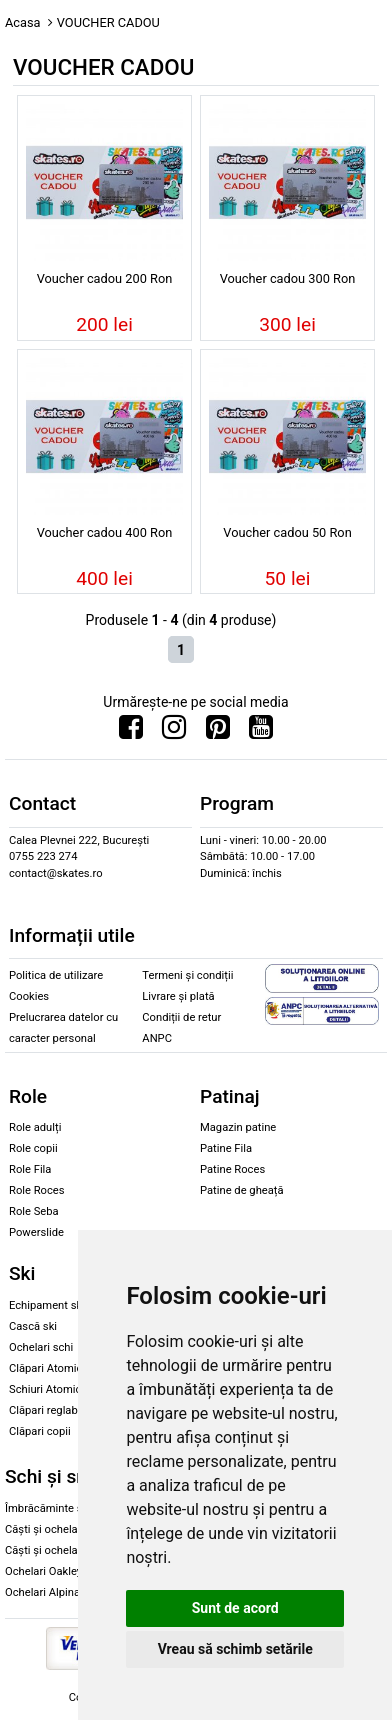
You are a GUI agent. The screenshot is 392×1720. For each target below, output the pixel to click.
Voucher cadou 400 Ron (105, 532)
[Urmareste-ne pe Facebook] (131, 732)
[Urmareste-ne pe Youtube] (261, 732)
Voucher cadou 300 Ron (288, 278)
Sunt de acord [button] (235, 1608)
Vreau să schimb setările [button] (235, 1649)
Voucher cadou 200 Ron (105, 278)
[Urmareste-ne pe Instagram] (174, 732)
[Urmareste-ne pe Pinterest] (218, 732)
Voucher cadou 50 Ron (287, 532)
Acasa (23, 22)
